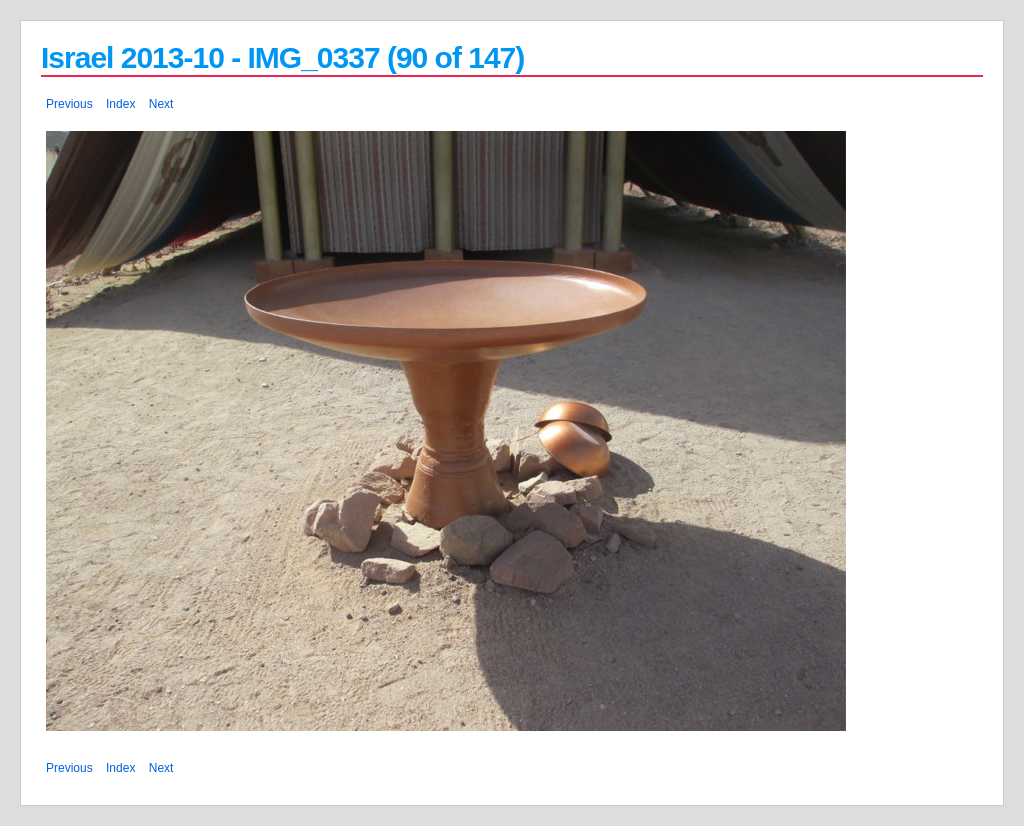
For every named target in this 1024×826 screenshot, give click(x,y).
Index (120, 104)
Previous (69, 104)
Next (161, 104)
